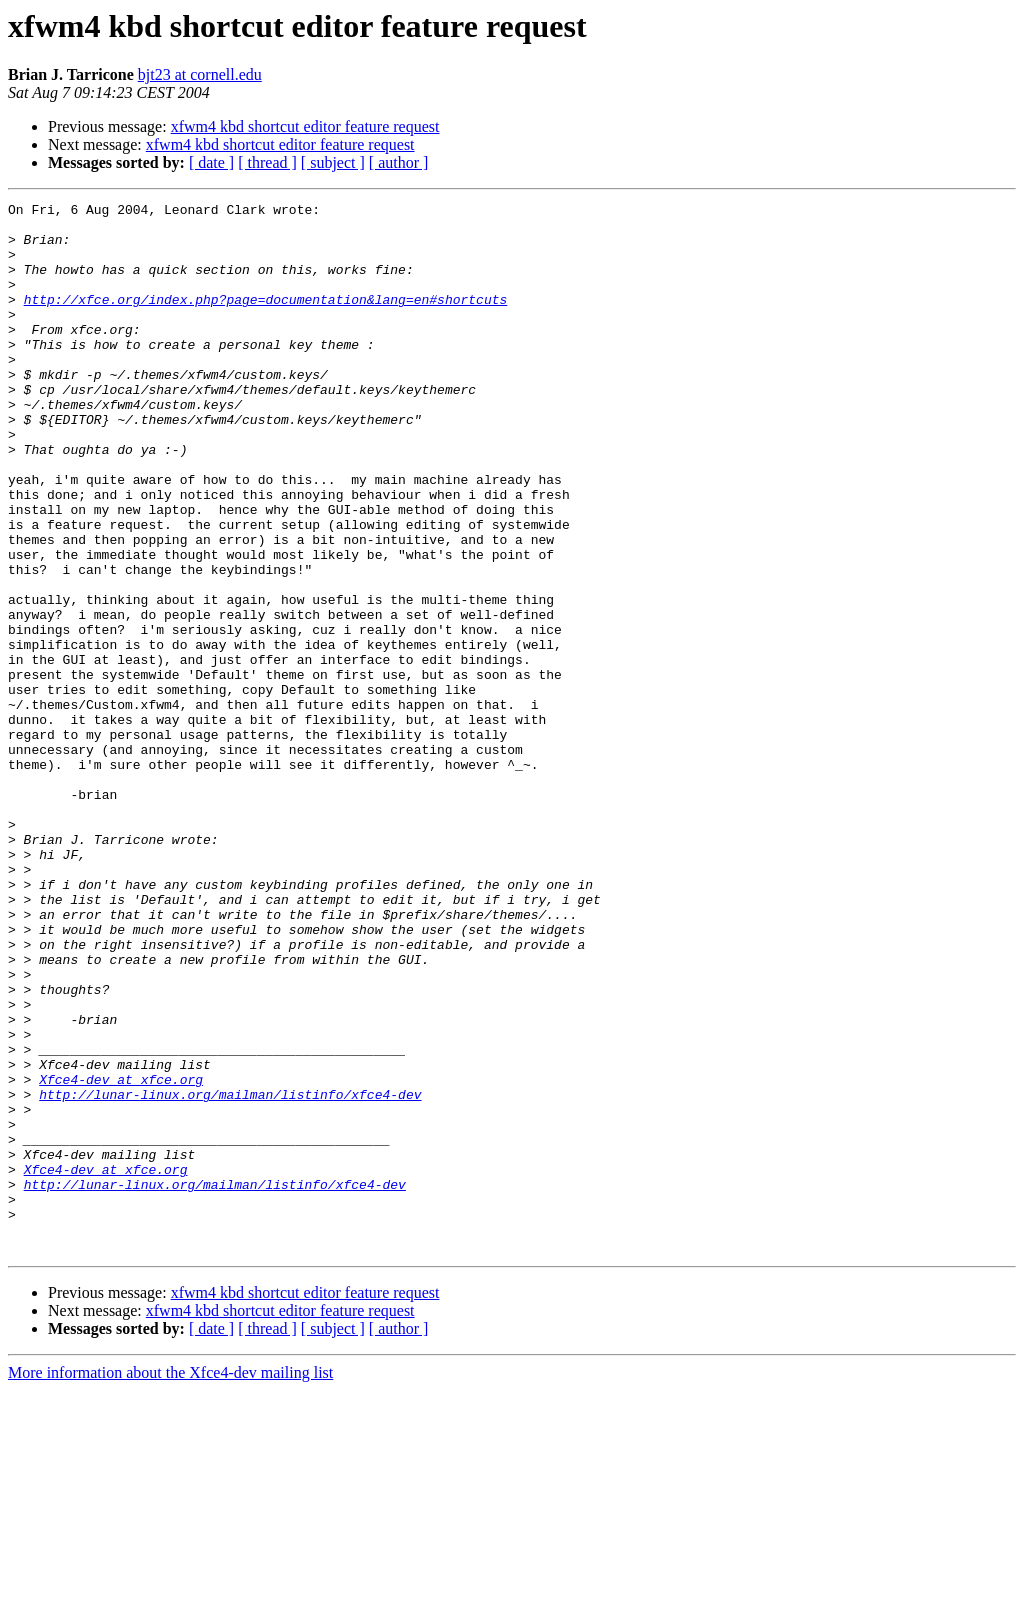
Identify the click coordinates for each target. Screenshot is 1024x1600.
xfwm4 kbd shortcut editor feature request (305, 126)
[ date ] (211, 162)
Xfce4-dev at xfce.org (121, 1256)
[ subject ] (333, 162)
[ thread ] (267, 162)
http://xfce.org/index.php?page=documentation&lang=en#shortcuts (266, 320)
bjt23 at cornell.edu (200, 74)
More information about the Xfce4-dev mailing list (170, 1582)
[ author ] (399, 162)
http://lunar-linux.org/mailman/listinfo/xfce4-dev (230, 1274)
